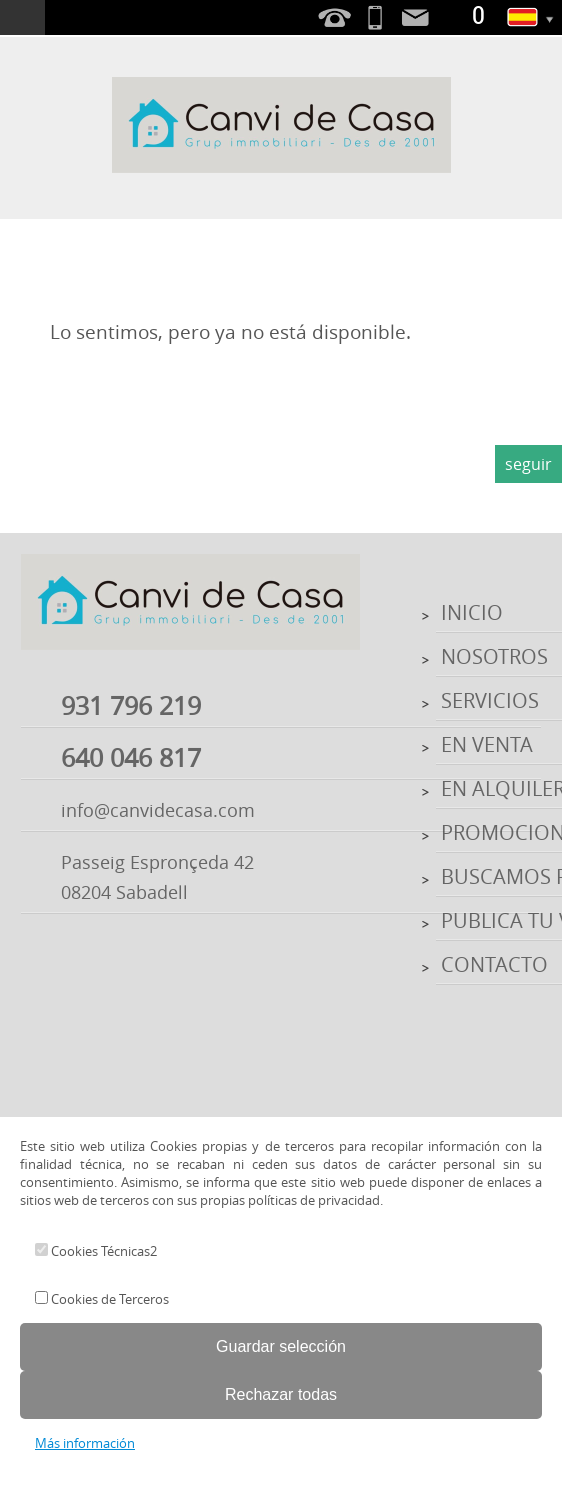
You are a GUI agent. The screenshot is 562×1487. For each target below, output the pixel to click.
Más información (85, 1443)
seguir (528, 464)
